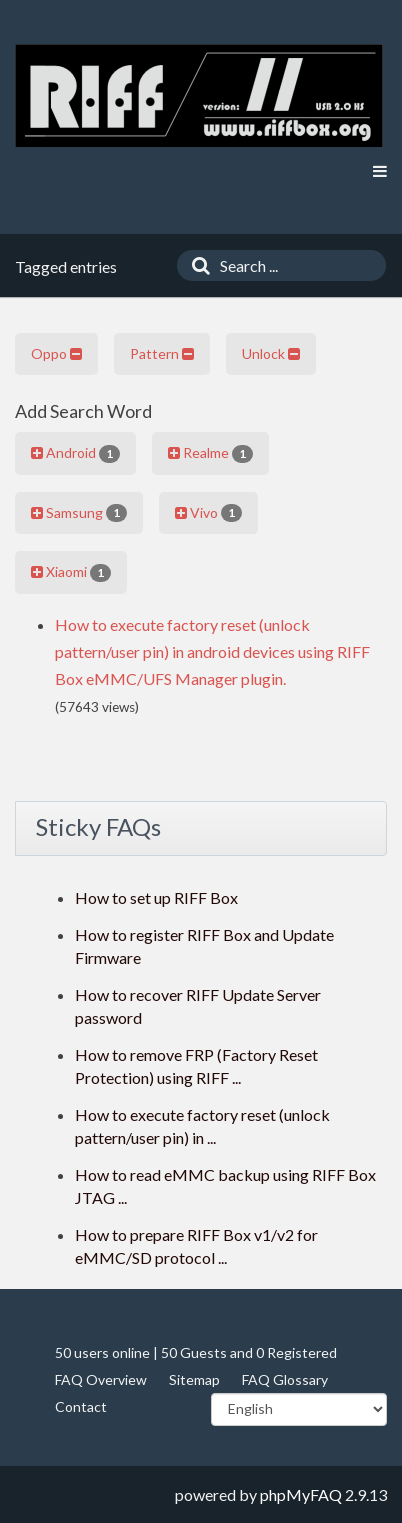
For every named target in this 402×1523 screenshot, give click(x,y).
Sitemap (194, 1379)
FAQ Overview (101, 1379)
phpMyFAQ (301, 1494)
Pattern (162, 353)
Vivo (208, 513)
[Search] (196, 265)
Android (75, 453)
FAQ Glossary (285, 1379)
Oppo (56, 353)
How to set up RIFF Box (156, 897)
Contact (81, 1406)
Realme (210, 453)
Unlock (271, 353)
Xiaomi (71, 572)
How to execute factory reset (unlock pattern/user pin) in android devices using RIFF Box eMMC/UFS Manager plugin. (212, 651)
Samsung (79, 513)
